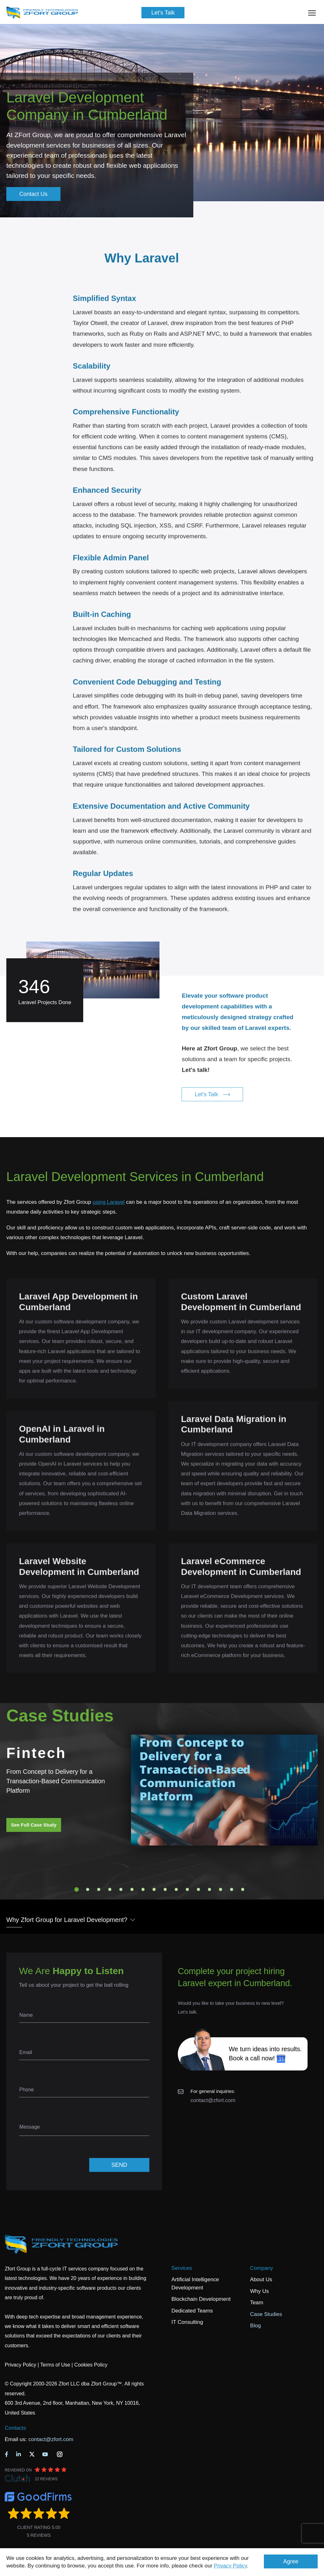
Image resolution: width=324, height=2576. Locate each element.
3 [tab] (98, 1889)
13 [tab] (209, 1889)
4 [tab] (109, 1889)
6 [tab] (132, 1889)
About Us (261, 2279)
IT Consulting (187, 2322)
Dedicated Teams (192, 2311)
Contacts (15, 2428)
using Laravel (109, 1202)
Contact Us (33, 194)
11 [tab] (187, 1889)
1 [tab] (76, 1889)
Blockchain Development (201, 2299)
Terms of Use (55, 2364)
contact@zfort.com (212, 2100)
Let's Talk (163, 12)
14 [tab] (220, 1889)
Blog (255, 2326)
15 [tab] (231, 1889)
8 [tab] (154, 1889)
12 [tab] (198, 1889)
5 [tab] (120, 1889)
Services (181, 2268)
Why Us (259, 2291)
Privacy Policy (230, 2566)
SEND (119, 2165)
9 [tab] (165, 1889)
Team (256, 2303)
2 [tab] (87, 1889)
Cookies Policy (91, 2364)
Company (261, 2268)
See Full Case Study (33, 1824)
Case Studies (266, 2314)
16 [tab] (242, 1889)
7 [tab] (143, 1889)
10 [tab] (176, 1889)
